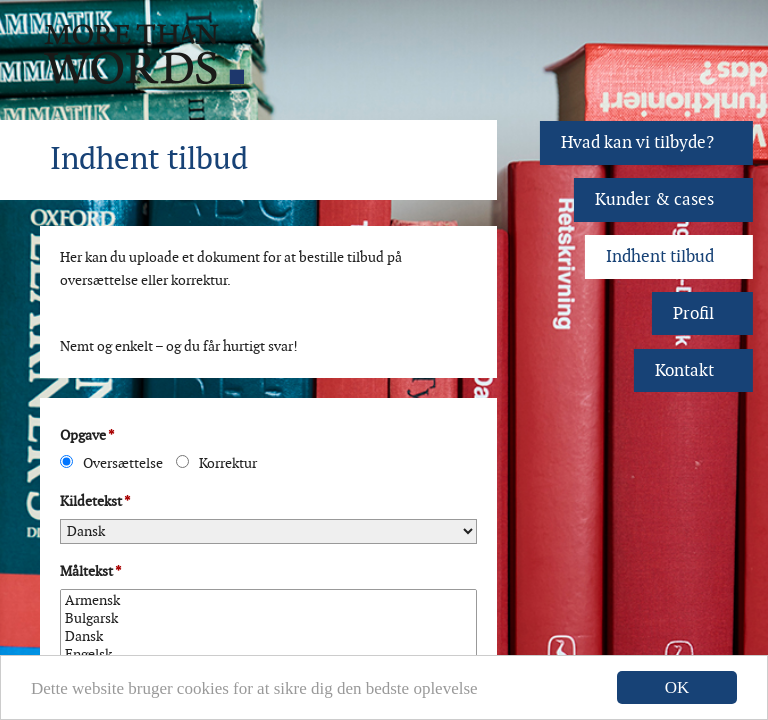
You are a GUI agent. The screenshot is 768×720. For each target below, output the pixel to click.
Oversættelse (111, 463)
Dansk (268, 637)
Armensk (268, 601)
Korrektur (216, 463)
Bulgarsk (268, 619)
